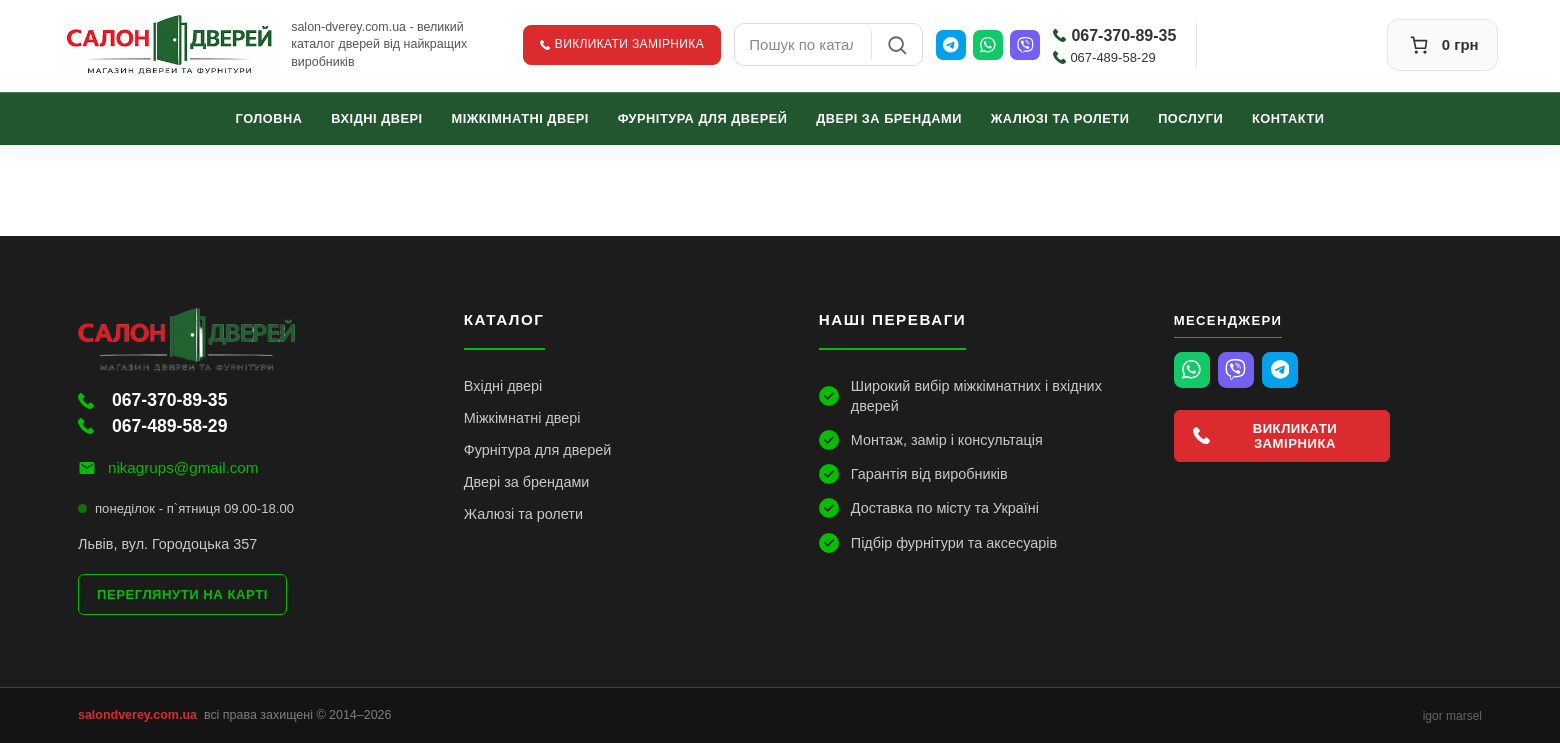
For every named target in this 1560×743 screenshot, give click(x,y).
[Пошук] (897, 44)
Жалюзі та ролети (1060, 118)
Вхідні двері (376, 118)
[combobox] (803, 44)
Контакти (1288, 118)
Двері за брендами (889, 118)
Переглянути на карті (182, 594)
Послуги (1190, 118)
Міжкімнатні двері (519, 118)
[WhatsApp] (988, 45)
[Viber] (1025, 45)
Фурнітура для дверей (703, 118)
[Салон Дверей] (170, 45)
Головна (269, 118)
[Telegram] (951, 45)
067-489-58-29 (1104, 57)
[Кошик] (1442, 45)
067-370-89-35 (1114, 35)
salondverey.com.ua (137, 715)
